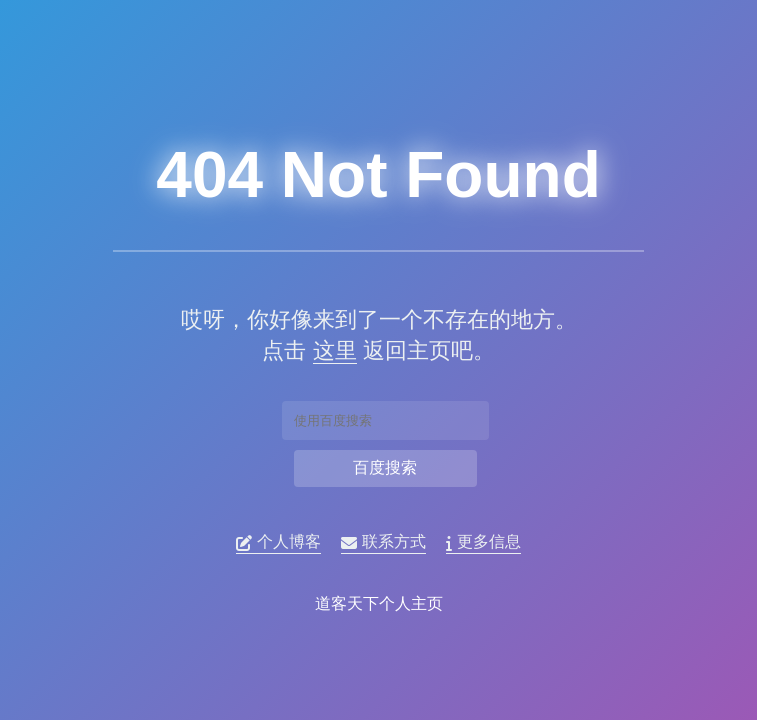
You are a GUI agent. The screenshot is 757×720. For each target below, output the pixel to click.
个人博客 (279, 542)
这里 (333, 350)
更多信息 (484, 542)
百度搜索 (385, 467)
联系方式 (384, 542)
